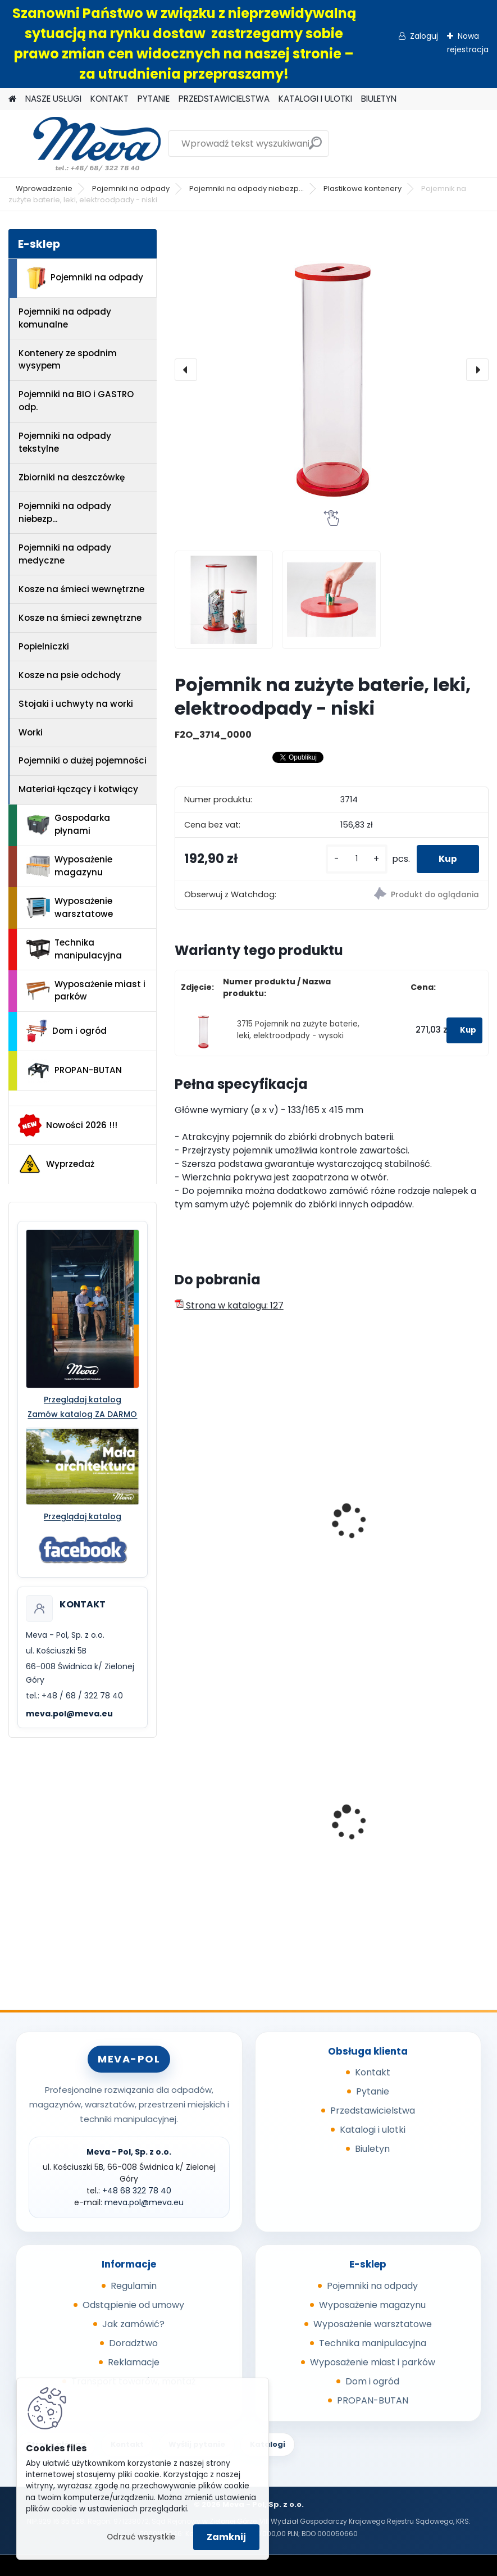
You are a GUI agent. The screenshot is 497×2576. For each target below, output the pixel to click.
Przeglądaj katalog (82, 1399)
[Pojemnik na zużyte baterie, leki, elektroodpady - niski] (332, 369)
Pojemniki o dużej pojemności (83, 760)
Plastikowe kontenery (362, 188)
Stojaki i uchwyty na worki (76, 704)
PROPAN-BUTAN (74, 1071)
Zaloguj (424, 36)
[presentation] (186, 369)
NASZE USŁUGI (53, 99)
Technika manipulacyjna (74, 949)
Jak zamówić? (133, 2324)
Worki (31, 732)
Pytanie (372, 2091)
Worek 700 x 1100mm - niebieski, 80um (251, 1835)
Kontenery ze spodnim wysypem (68, 359)
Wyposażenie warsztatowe (69, 907)
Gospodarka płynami (68, 824)
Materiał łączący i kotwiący (78, 789)
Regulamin (134, 2285)
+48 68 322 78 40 (136, 2190)
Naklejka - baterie (221, 1536)
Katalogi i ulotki (372, 2129)
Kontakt (372, 2072)
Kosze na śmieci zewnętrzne (80, 618)
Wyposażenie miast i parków (85, 990)
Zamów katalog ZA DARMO (82, 1414)
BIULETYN (378, 99)
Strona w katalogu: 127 (229, 1305)
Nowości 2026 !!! (67, 1125)
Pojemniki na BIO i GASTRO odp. (76, 400)
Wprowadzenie (44, 188)
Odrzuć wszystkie (141, 2537)
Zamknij (226, 2536)
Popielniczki (44, 646)
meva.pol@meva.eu (69, 1713)
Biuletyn (372, 2148)
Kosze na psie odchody (70, 675)
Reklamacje (133, 2362)
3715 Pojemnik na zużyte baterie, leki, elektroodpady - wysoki (298, 1030)
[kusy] (355, 859)
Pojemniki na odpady (131, 188)
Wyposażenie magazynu (69, 865)
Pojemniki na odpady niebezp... (246, 188)
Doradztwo (133, 2343)
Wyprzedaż (56, 1164)
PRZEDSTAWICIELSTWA (224, 99)
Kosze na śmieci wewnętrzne (81, 589)
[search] (315, 147)
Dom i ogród (66, 1031)
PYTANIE (154, 99)
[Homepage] (12, 99)
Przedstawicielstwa (372, 2110)
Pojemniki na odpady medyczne (65, 554)
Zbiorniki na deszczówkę (72, 477)
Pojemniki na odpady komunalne (65, 318)
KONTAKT (109, 99)
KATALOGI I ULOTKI (315, 99)
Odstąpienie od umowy (133, 2304)
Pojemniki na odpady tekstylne (65, 442)
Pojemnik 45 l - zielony (391, 1832)
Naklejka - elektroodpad (396, 1536)
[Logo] (85, 144)
